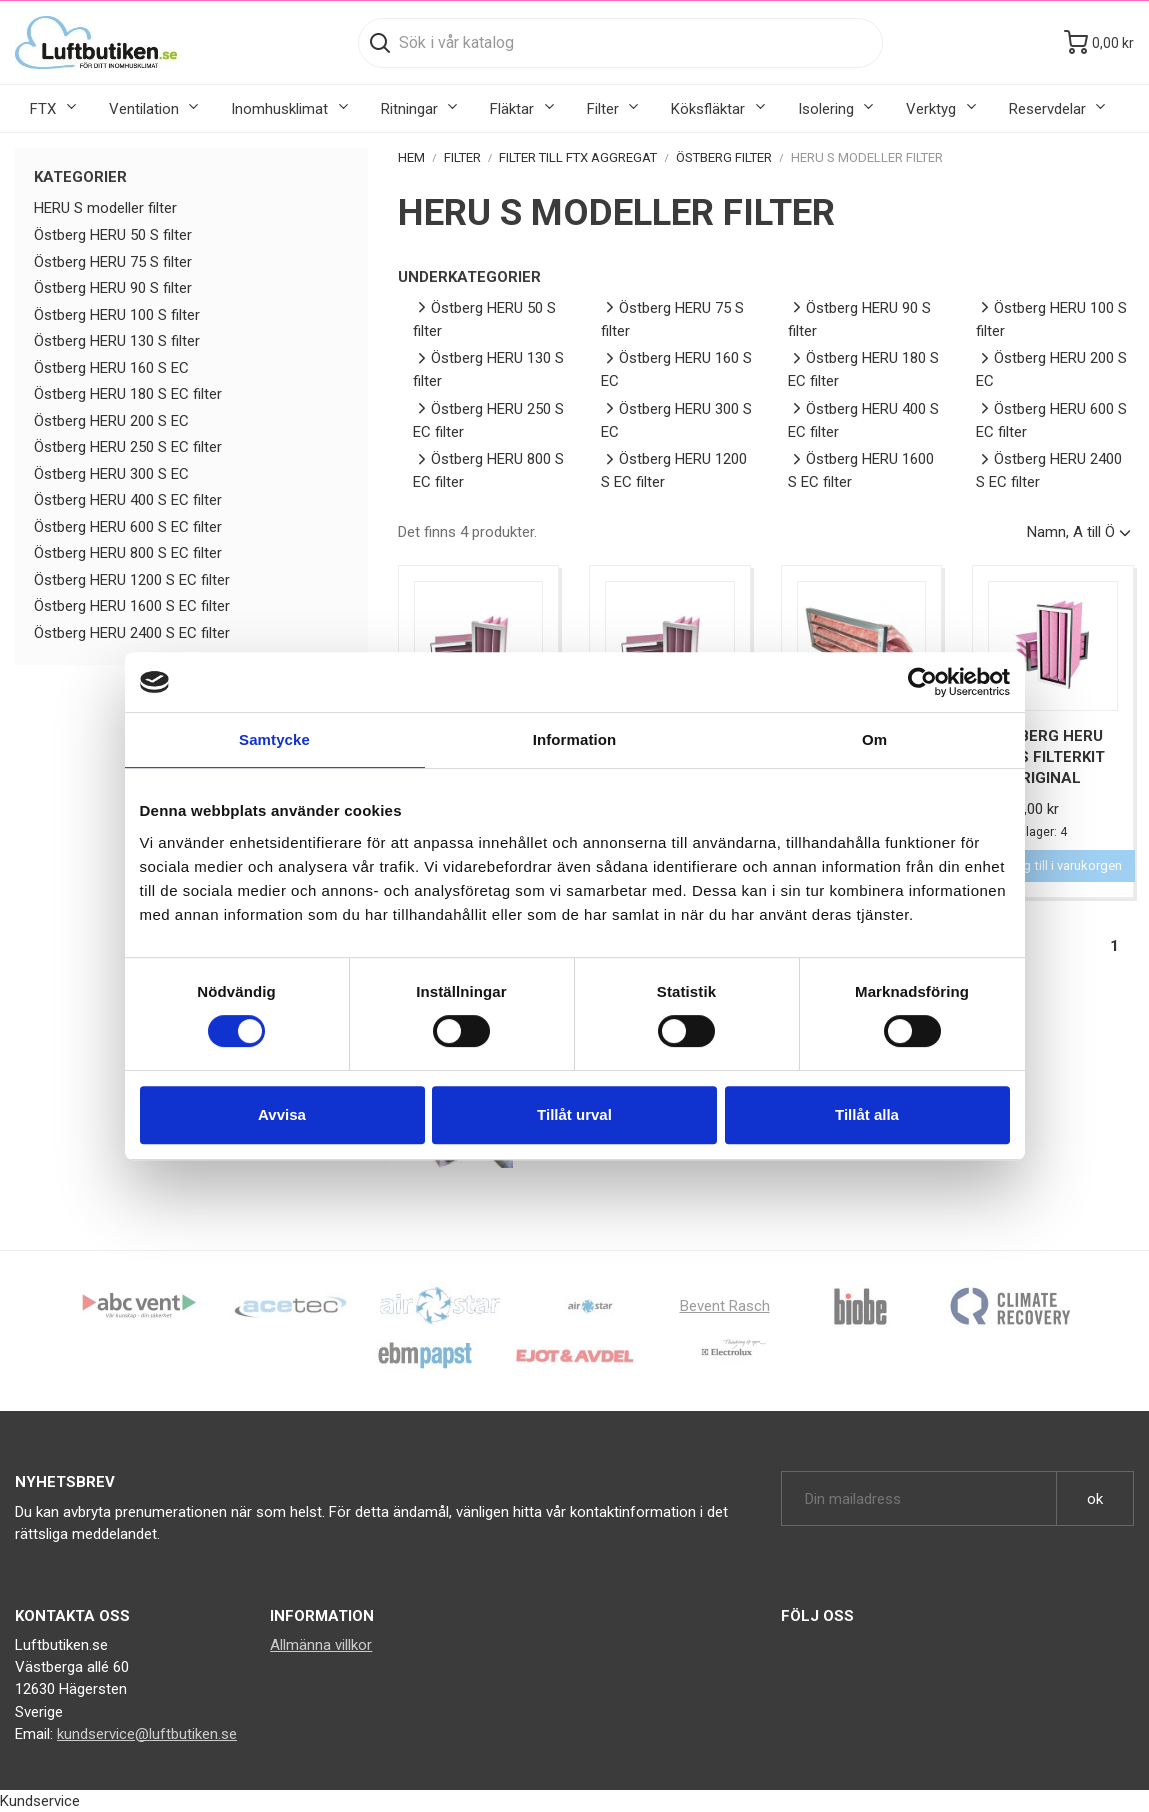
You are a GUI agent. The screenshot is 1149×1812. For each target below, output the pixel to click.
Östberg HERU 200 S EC (111, 421)
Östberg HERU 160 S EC (111, 368)
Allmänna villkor (321, 1645)
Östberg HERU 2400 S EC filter (132, 633)
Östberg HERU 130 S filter (117, 341)
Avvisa (282, 1114)
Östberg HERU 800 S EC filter (128, 553)
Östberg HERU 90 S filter (113, 288)
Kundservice (40, 1801)
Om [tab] (874, 739)
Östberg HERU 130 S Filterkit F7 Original (1046, 757)
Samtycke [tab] (274, 739)
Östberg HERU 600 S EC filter (128, 527)
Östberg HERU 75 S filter (113, 262)
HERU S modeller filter (105, 208)
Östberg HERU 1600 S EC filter (132, 606)
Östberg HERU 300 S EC (111, 474)
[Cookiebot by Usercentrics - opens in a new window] (922, 682)
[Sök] (620, 43)
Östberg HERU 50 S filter (113, 235)
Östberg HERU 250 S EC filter (128, 447)
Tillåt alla (867, 1114)
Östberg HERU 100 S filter (117, 315)
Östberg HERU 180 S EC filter (128, 394)
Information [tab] (575, 739)
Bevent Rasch (725, 1306)
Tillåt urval (574, 1114)
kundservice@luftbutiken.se (147, 1734)
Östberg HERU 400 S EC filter (128, 500)
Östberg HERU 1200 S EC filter (132, 580)
